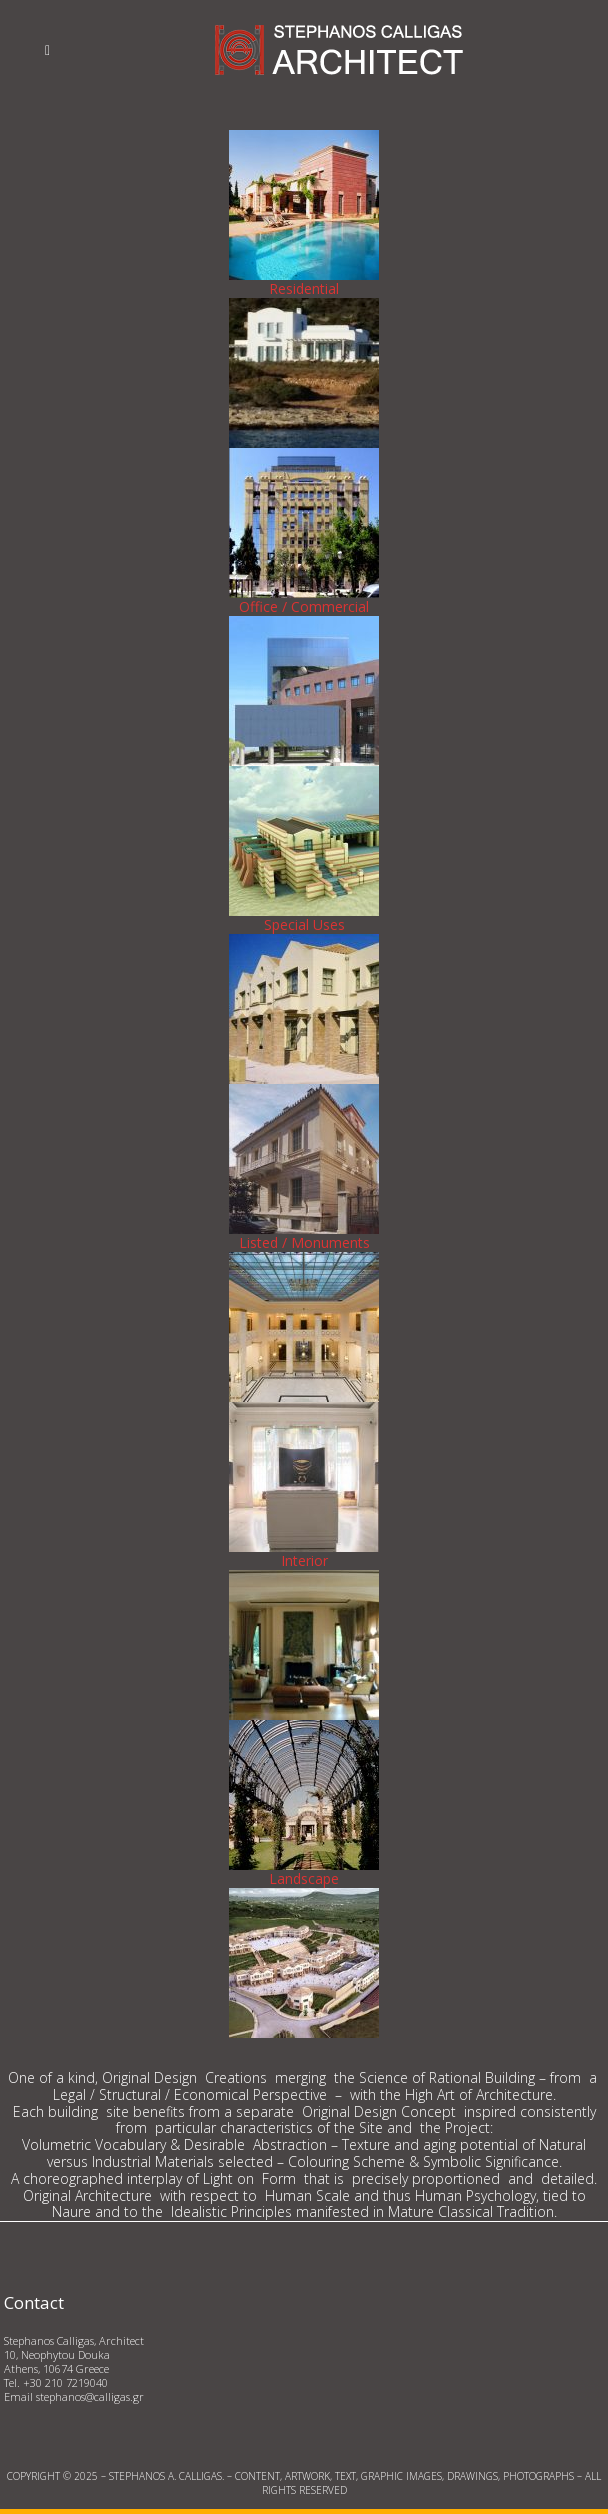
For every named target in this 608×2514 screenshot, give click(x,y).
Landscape (304, 1878)
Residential (304, 288)
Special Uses (304, 924)
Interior (304, 1560)
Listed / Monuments (304, 1242)
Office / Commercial (304, 606)
